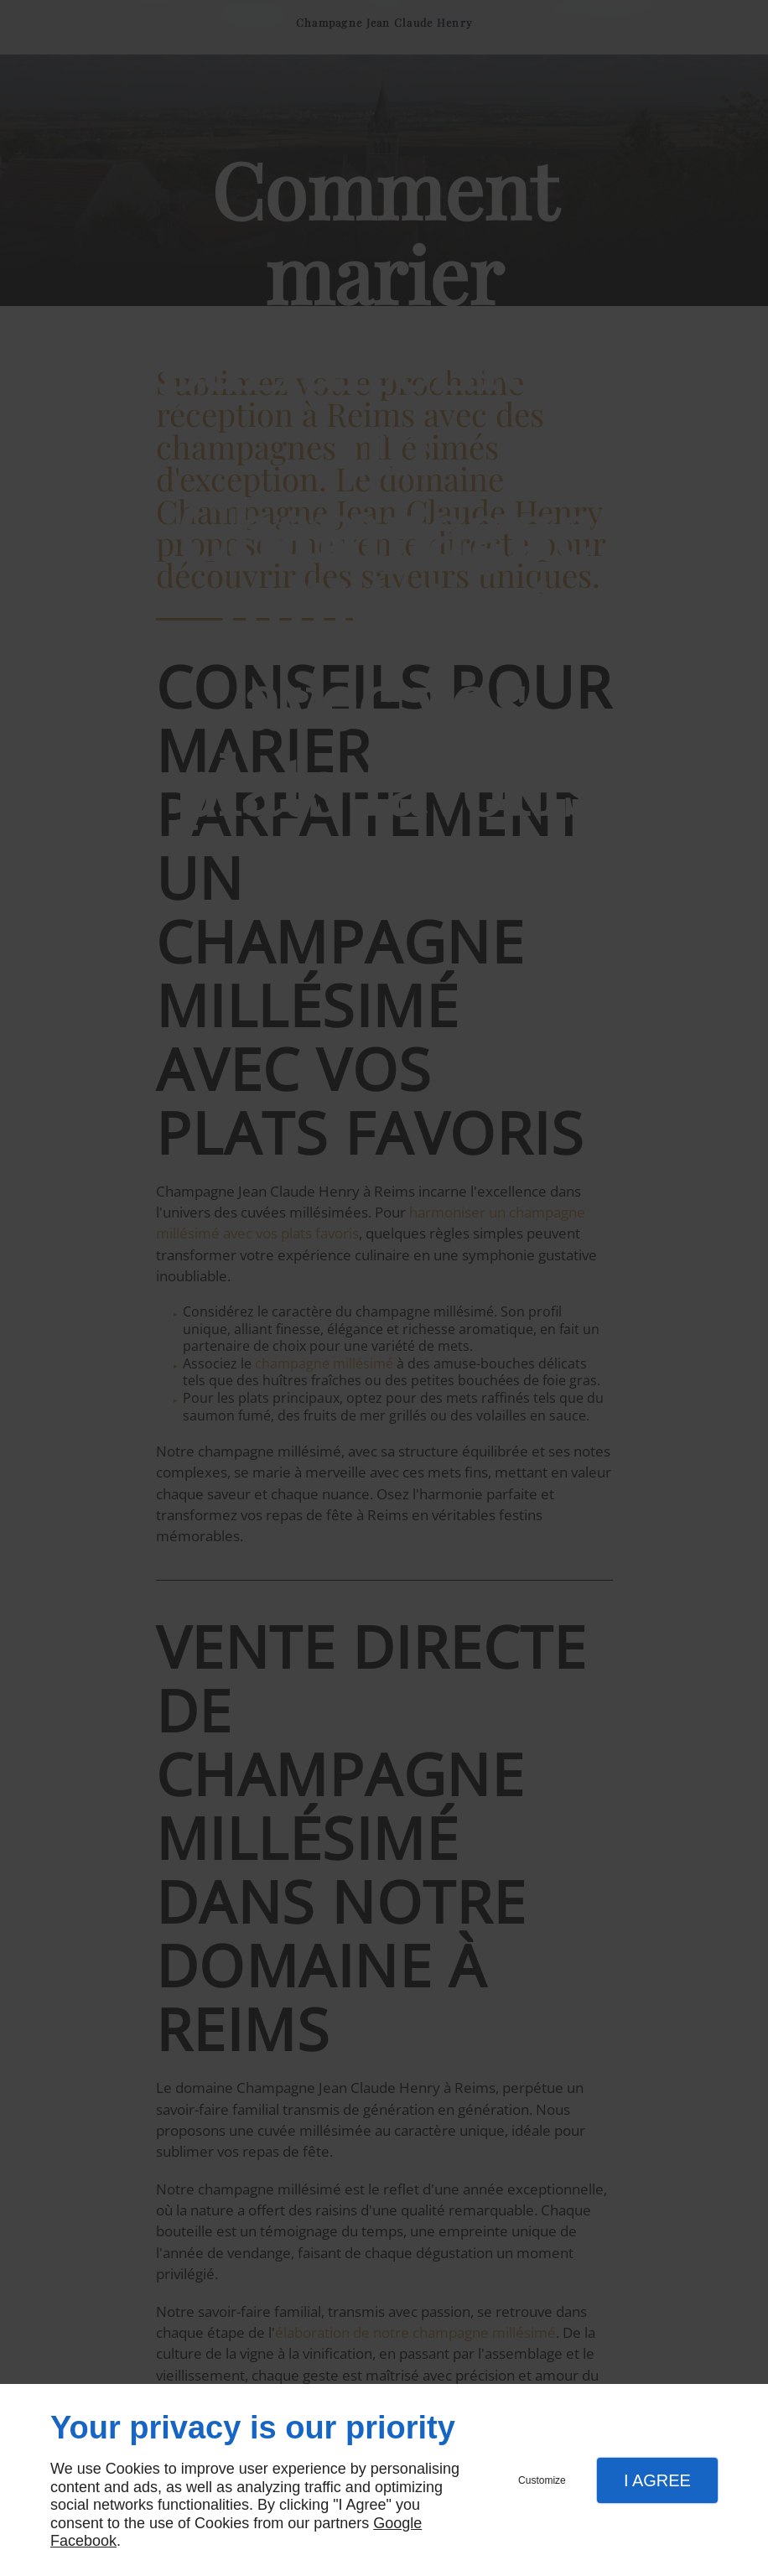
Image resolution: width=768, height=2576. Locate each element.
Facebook (83, 2540)
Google (397, 2523)
